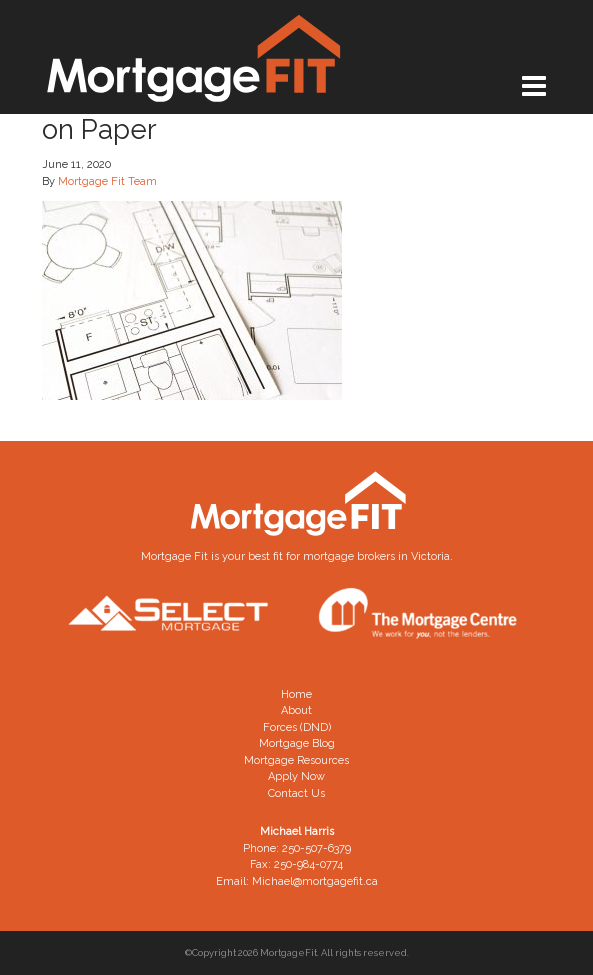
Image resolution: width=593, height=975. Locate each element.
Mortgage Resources (296, 760)
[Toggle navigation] (534, 87)
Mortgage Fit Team (107, 181)
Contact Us (296, 793)
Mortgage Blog (297, 743)
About (296, 710)
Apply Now (296, 776)
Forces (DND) (297, 727)
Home (296, 694)
